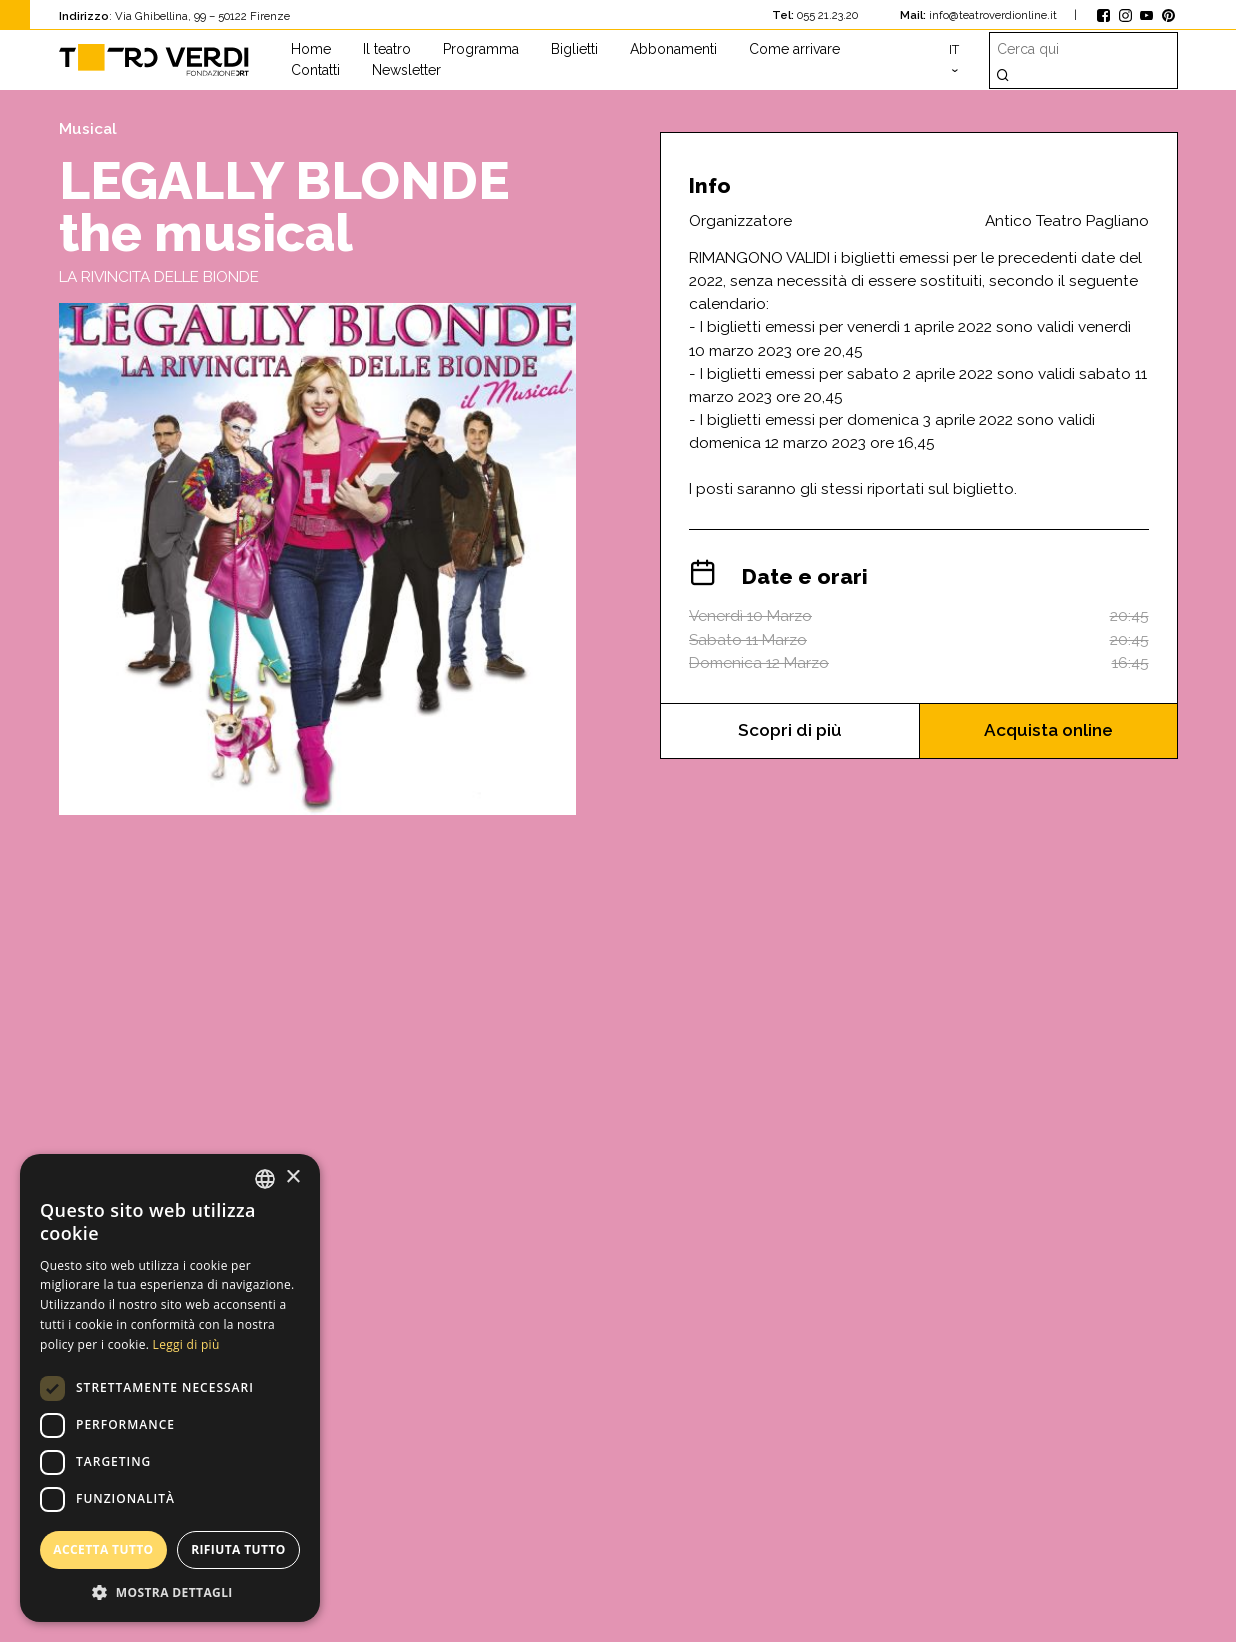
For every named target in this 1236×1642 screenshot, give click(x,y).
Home (311, 49)
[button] (170, 1592)
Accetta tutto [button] (103, 1549)
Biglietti (574, 49)
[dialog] (170, 1388)
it (954, 49)
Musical (88, 129)
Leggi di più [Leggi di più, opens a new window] (186, 1344)
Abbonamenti (673, 49)
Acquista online (1048, 731)
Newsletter (406, 70)
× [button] (292, 1177)
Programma (481, 49)
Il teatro (387, 49)
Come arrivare (794, 49)
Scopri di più (789, 731)
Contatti (315, 70)
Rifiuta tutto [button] (238, 1549)
